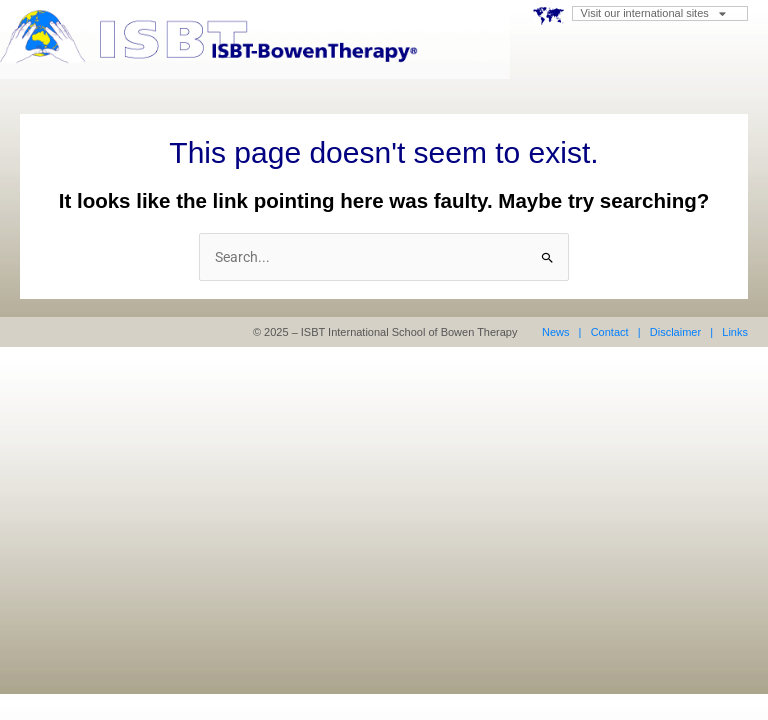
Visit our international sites (653, 13)
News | (562, 332)
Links (733, 332)
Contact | (616, 332)
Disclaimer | (681, 332)
